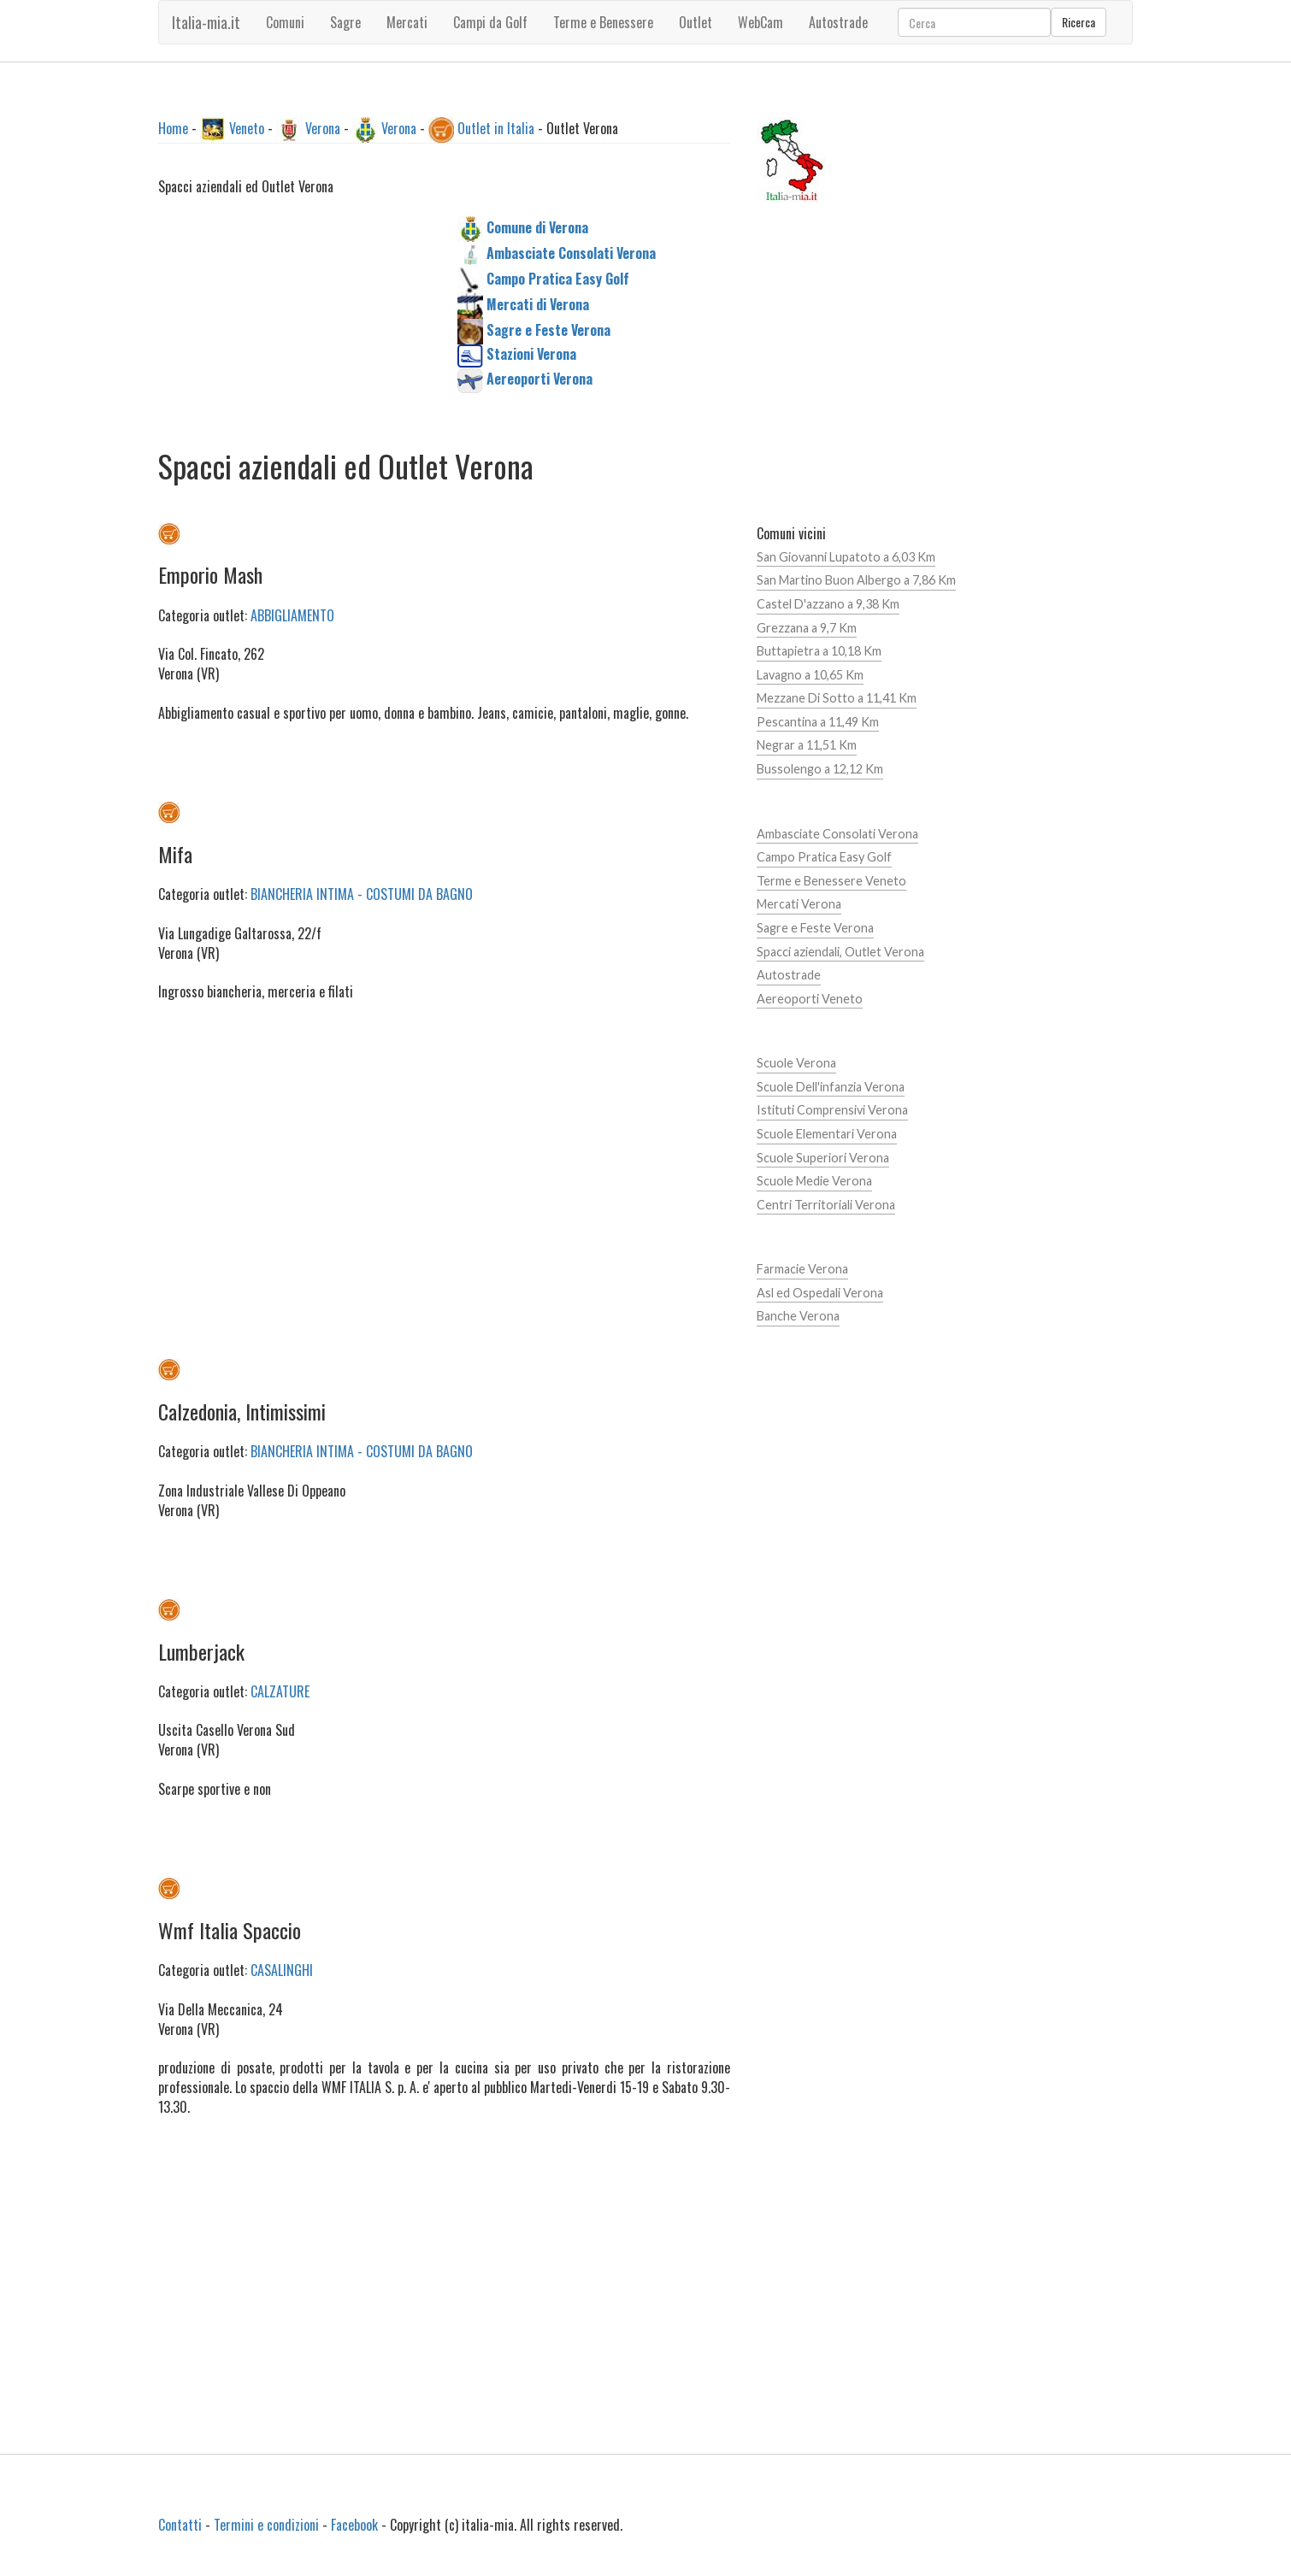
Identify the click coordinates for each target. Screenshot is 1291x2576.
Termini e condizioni (266, 2524)
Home (173, 128)
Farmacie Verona (802, 1269)
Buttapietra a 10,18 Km (819, 651)
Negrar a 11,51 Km (807, 745)
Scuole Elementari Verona (827, 1133)
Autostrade (789, 974)
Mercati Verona (799, 904)
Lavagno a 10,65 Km (810, 675)
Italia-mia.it (206, 22)
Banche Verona (798, 1316)
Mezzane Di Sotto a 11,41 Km (837, 698)
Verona (322, 128)
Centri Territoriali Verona (826, 1204)
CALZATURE (280, 1691)
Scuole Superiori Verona (823, 1157)
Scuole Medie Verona (814, 1180)
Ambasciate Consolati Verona (837, 833)
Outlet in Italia (495, 128)
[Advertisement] (295, 323)
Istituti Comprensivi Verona (832, 1110)
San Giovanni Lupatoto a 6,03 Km (846, 557)
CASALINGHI (282, 1970)
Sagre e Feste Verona (815, 927)
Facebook (354, 2524)
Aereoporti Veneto (810, 998)
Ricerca (1078, 22)
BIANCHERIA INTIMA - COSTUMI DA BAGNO (362, 894)
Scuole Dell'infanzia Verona (831, 1086)
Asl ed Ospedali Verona (820, 1292)
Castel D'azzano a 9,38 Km (828, 604)
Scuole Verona (796, 1063)
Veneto (246, 128)
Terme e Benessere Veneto (831, 880)
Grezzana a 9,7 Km (807, 627)
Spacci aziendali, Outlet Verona (840, 951)
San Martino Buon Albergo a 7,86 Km (856, 580)
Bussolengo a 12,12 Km (820, 769)
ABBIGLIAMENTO (292, 615)
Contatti (180, 2524)
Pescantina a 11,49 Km (818, 722)
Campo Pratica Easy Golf (824, 857)
